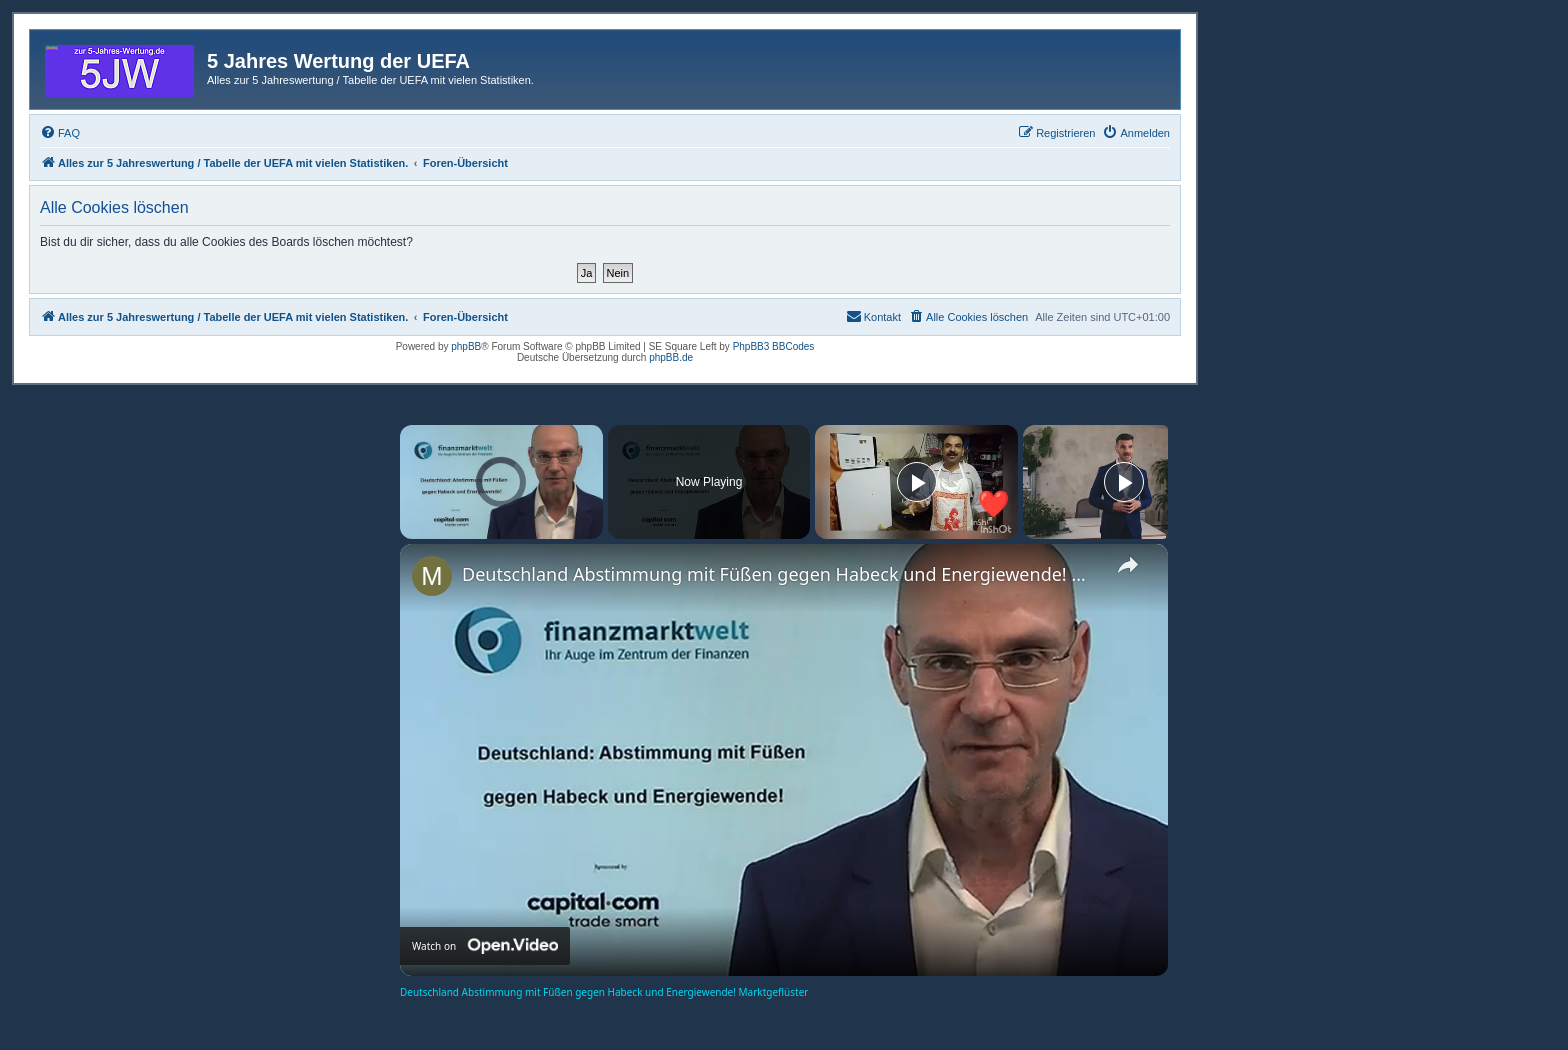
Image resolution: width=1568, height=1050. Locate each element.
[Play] (917, 482)
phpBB (466, 346)
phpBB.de (671, 357)
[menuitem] (60, 133)
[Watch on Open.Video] (485, 946)
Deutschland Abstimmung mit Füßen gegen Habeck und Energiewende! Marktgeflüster (781, 574)
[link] (432, 576)
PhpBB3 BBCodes (774, 346)
